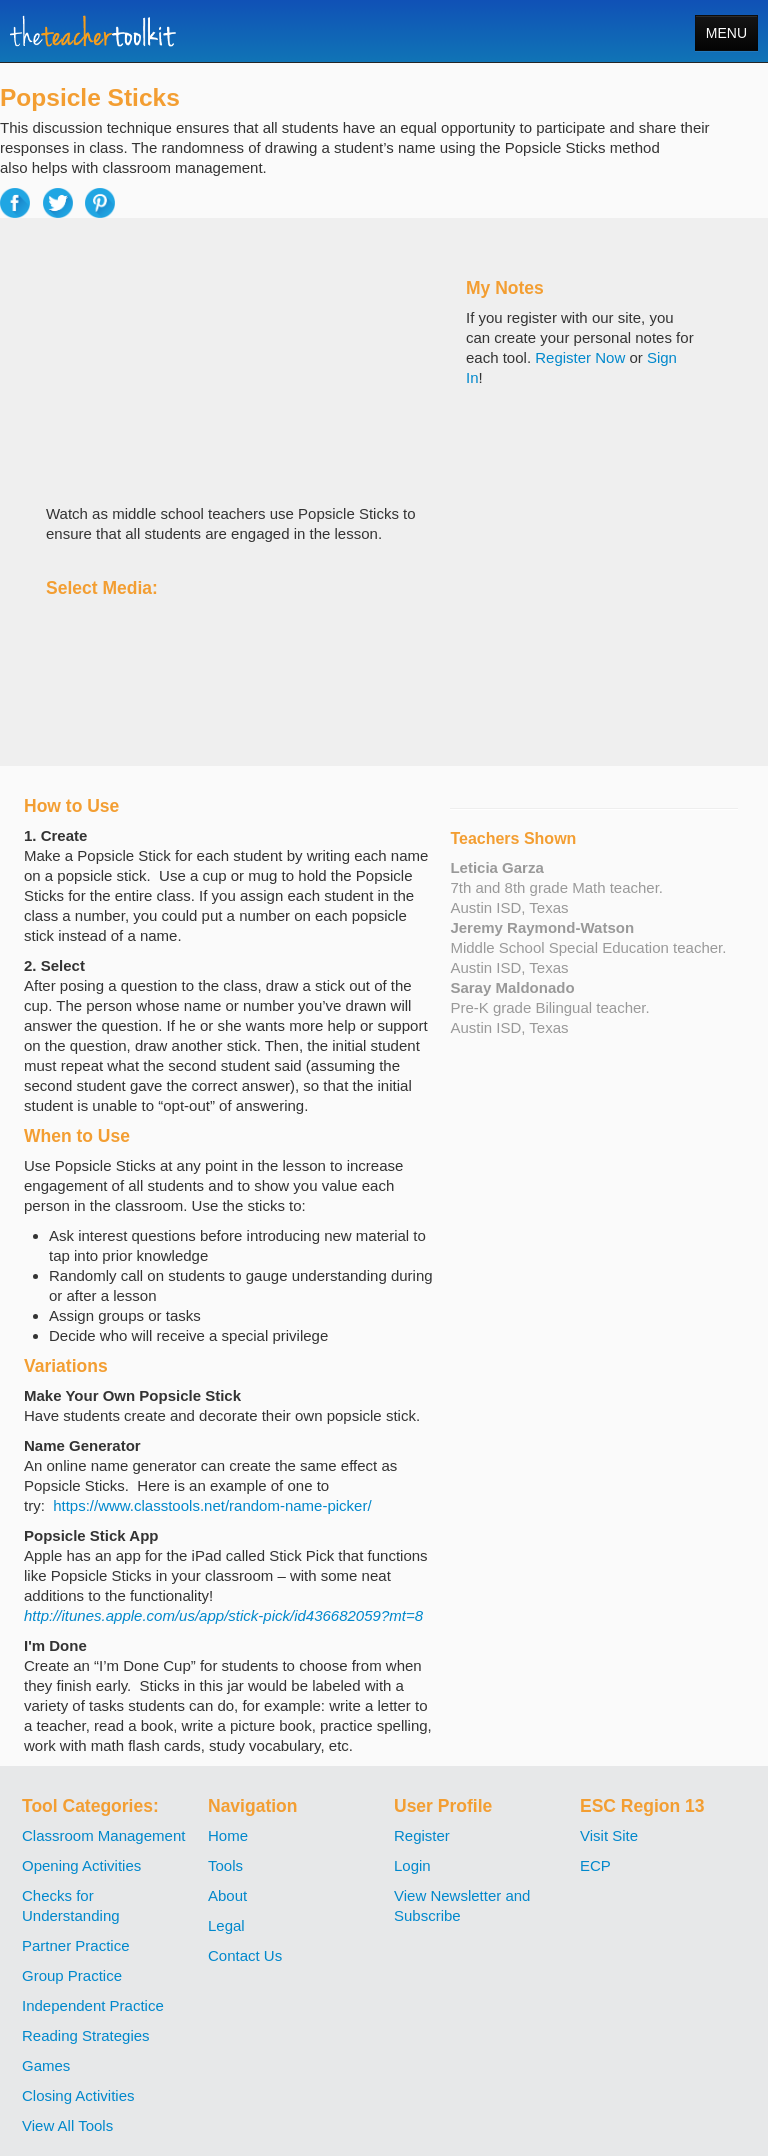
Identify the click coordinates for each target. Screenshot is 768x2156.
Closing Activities (78, 2095)
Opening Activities (81, 1865)
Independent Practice (93, 2005)
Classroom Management (103, 1835)
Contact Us (245, 1955)
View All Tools (67, 2125)
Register (422, 1835)
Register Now (580, 357)
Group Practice (72, 1975)
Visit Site (609, 1835)
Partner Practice (76, 1945)
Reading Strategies (86, 2035)
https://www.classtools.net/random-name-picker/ (212, 1505)
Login (412, 1865)
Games (46, 2065)
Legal (226, 1925)
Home (228, 1835)
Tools (225, 1865)
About (227, 1895)
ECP (595, 1865)
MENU (726, 33)
